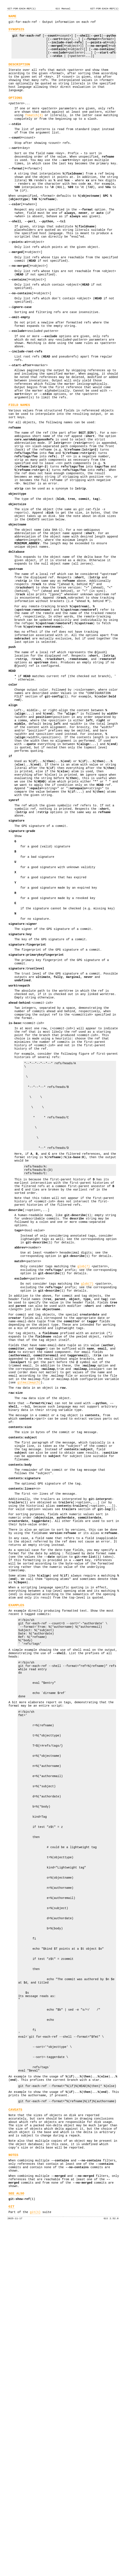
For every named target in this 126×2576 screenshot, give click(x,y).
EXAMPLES (16, 1850)
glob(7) (83, 1458)
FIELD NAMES (19, 462)
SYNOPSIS (16, 31)
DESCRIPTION (19, 71)
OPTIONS (15, 110)
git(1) (35, 2560)
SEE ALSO (16, 2540)
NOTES (13, 2496)
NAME (12, 17)
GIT (11, 2554)
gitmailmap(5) (29, 1594)
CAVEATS (15, 2443)
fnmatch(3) (34, 130)
